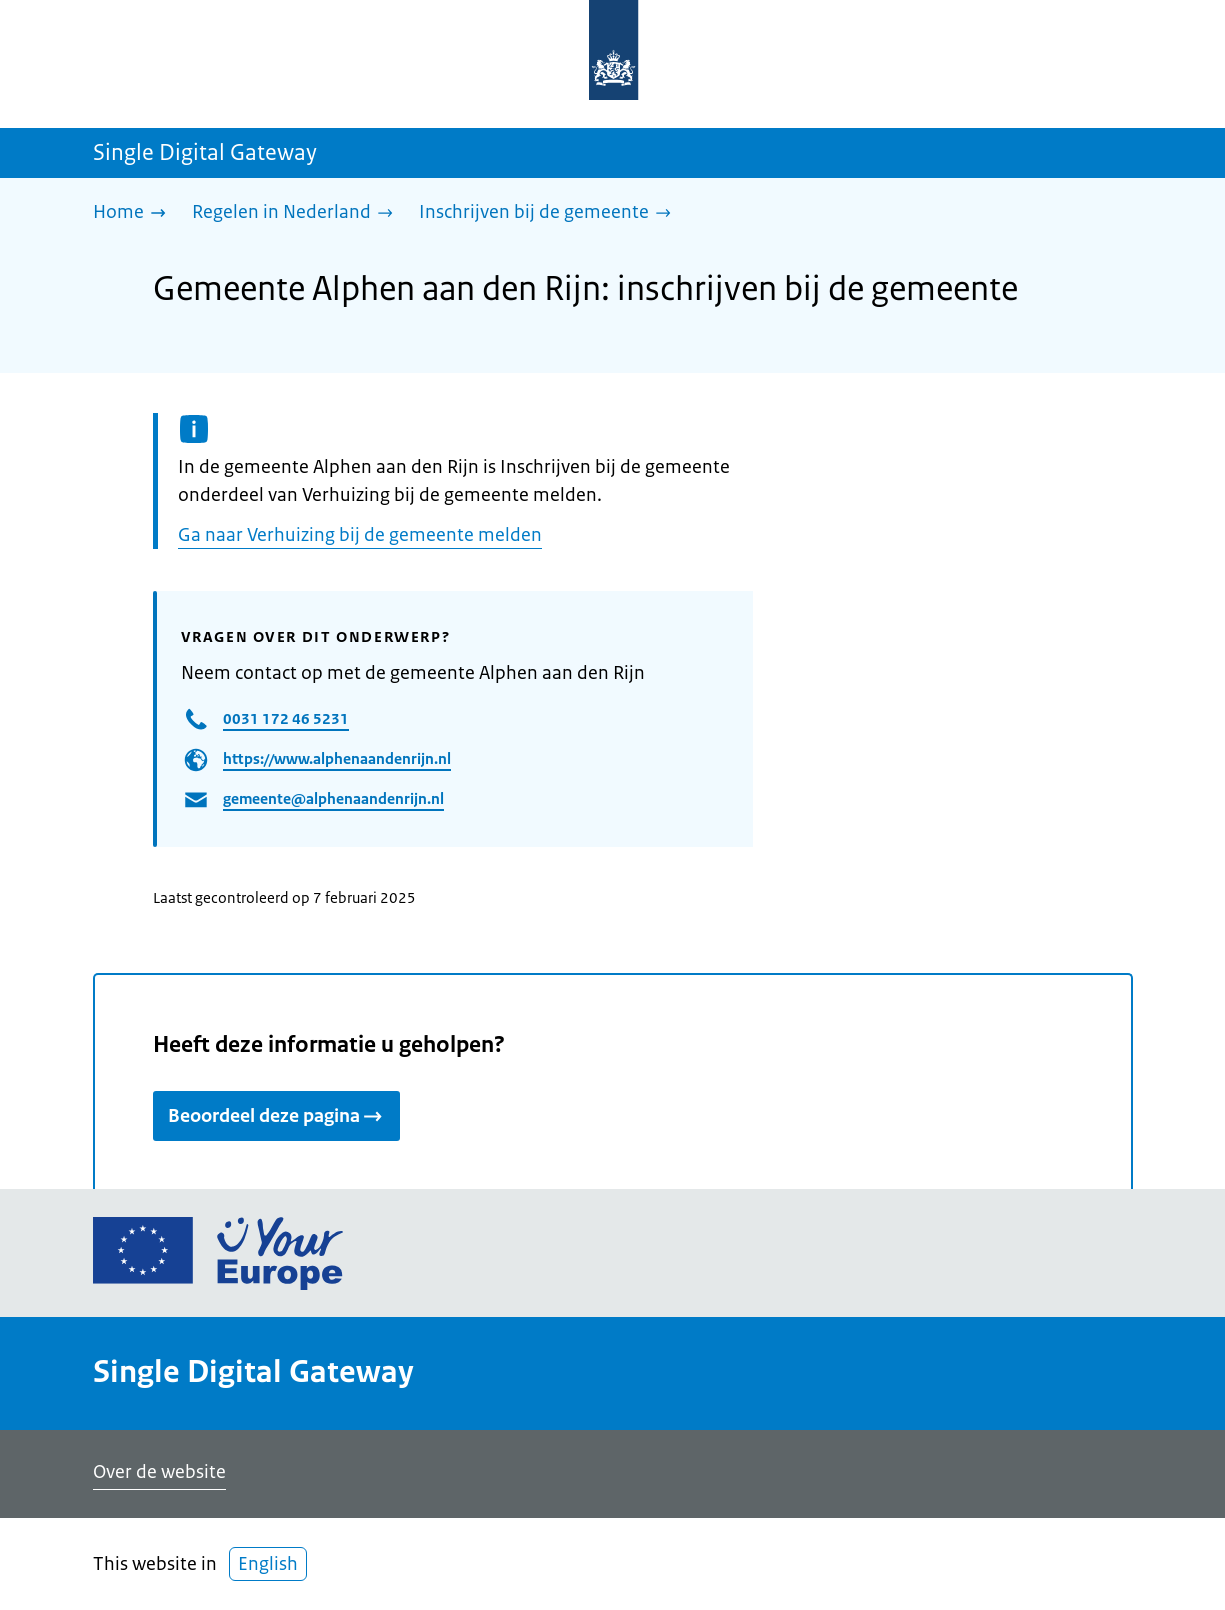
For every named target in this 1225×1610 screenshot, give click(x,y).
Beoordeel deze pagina (276, 1116)
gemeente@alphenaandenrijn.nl (333, 798)
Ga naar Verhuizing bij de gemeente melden (360, 535)
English (268, 1564)
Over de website (159, 1472)
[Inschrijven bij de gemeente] (550, 213)
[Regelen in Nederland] (297, 213)
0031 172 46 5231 (286, 718)
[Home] (134, 213)
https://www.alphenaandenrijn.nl (337, 758)
